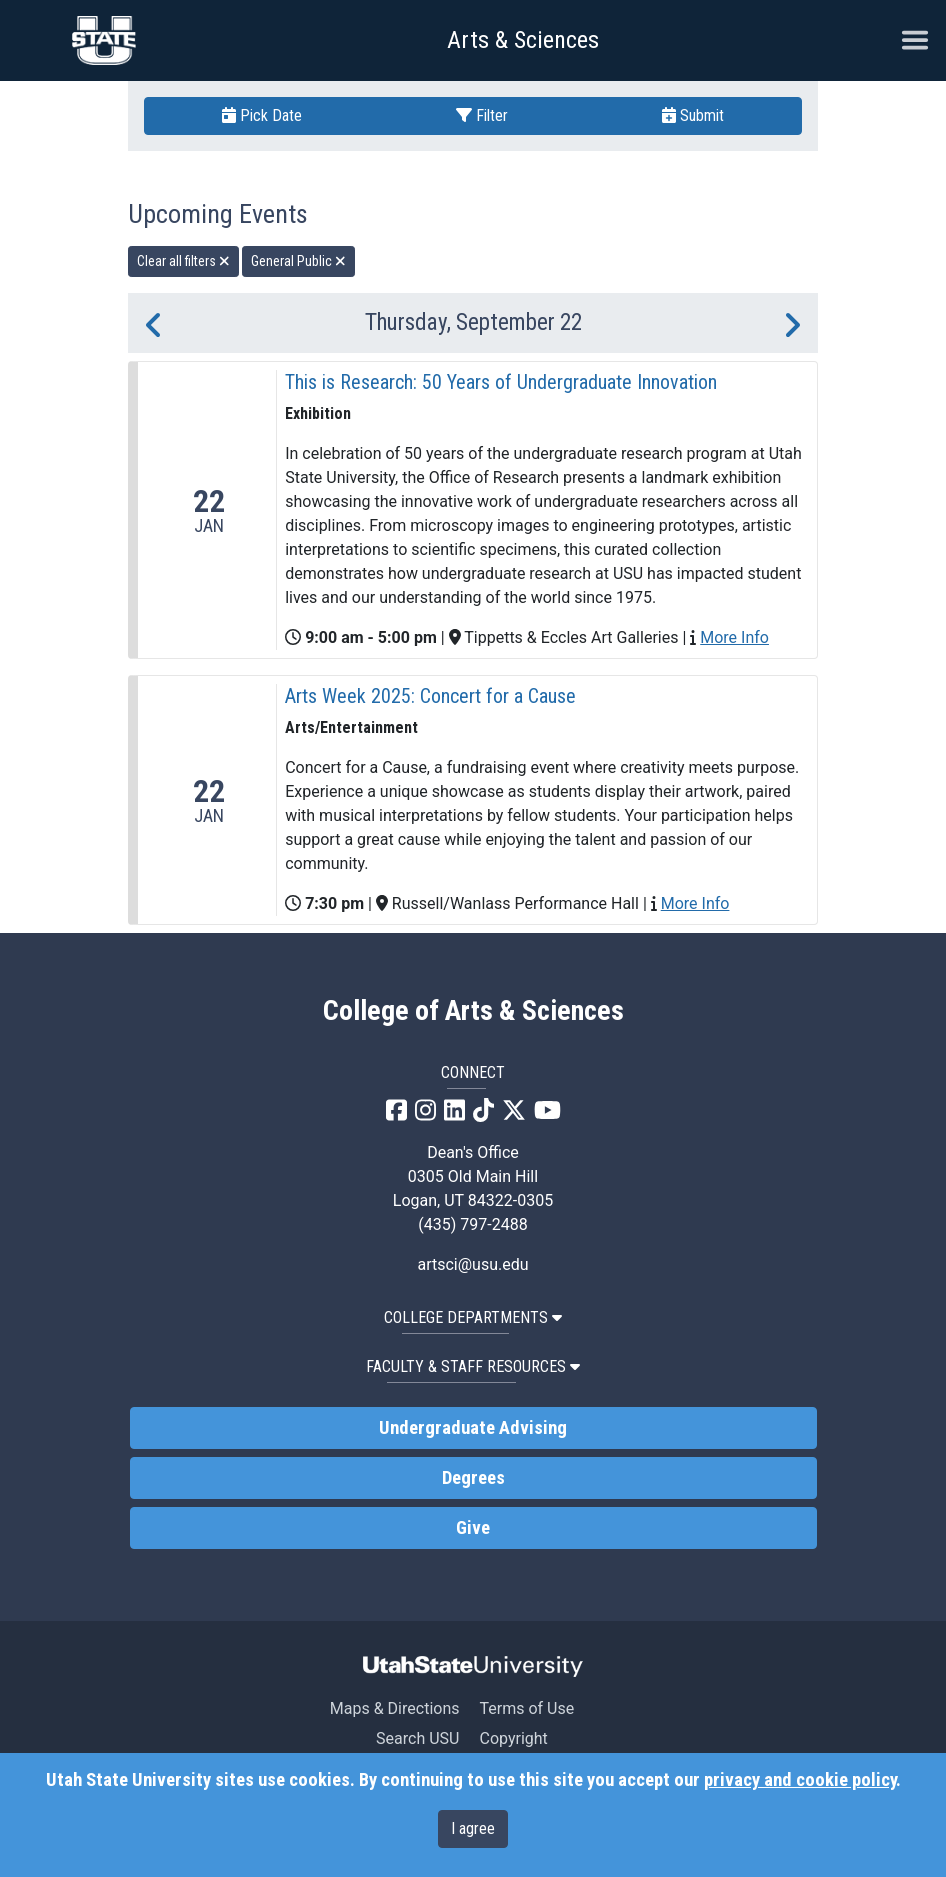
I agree (473, 1828)
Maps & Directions (395, 1708)
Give (473, 1528)
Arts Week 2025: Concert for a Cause (430, 696)
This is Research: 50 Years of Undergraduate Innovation (501, 382)
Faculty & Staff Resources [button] (473, 1366)
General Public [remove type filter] (298, 261)
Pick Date (262, 115)
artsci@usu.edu (472, 1264)
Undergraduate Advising (473, 1428)
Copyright (513, 1738)
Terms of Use (526, 1708)
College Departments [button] (473, 1317)
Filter (482, 115)
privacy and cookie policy (800, 1780)
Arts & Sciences (523, 40)
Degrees (473, 1478)
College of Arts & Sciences (473, 1011)
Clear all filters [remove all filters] (183, 261)
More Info (734, 637)
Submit (693, 115)
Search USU (417, 1738)
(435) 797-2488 (472, 1224)
